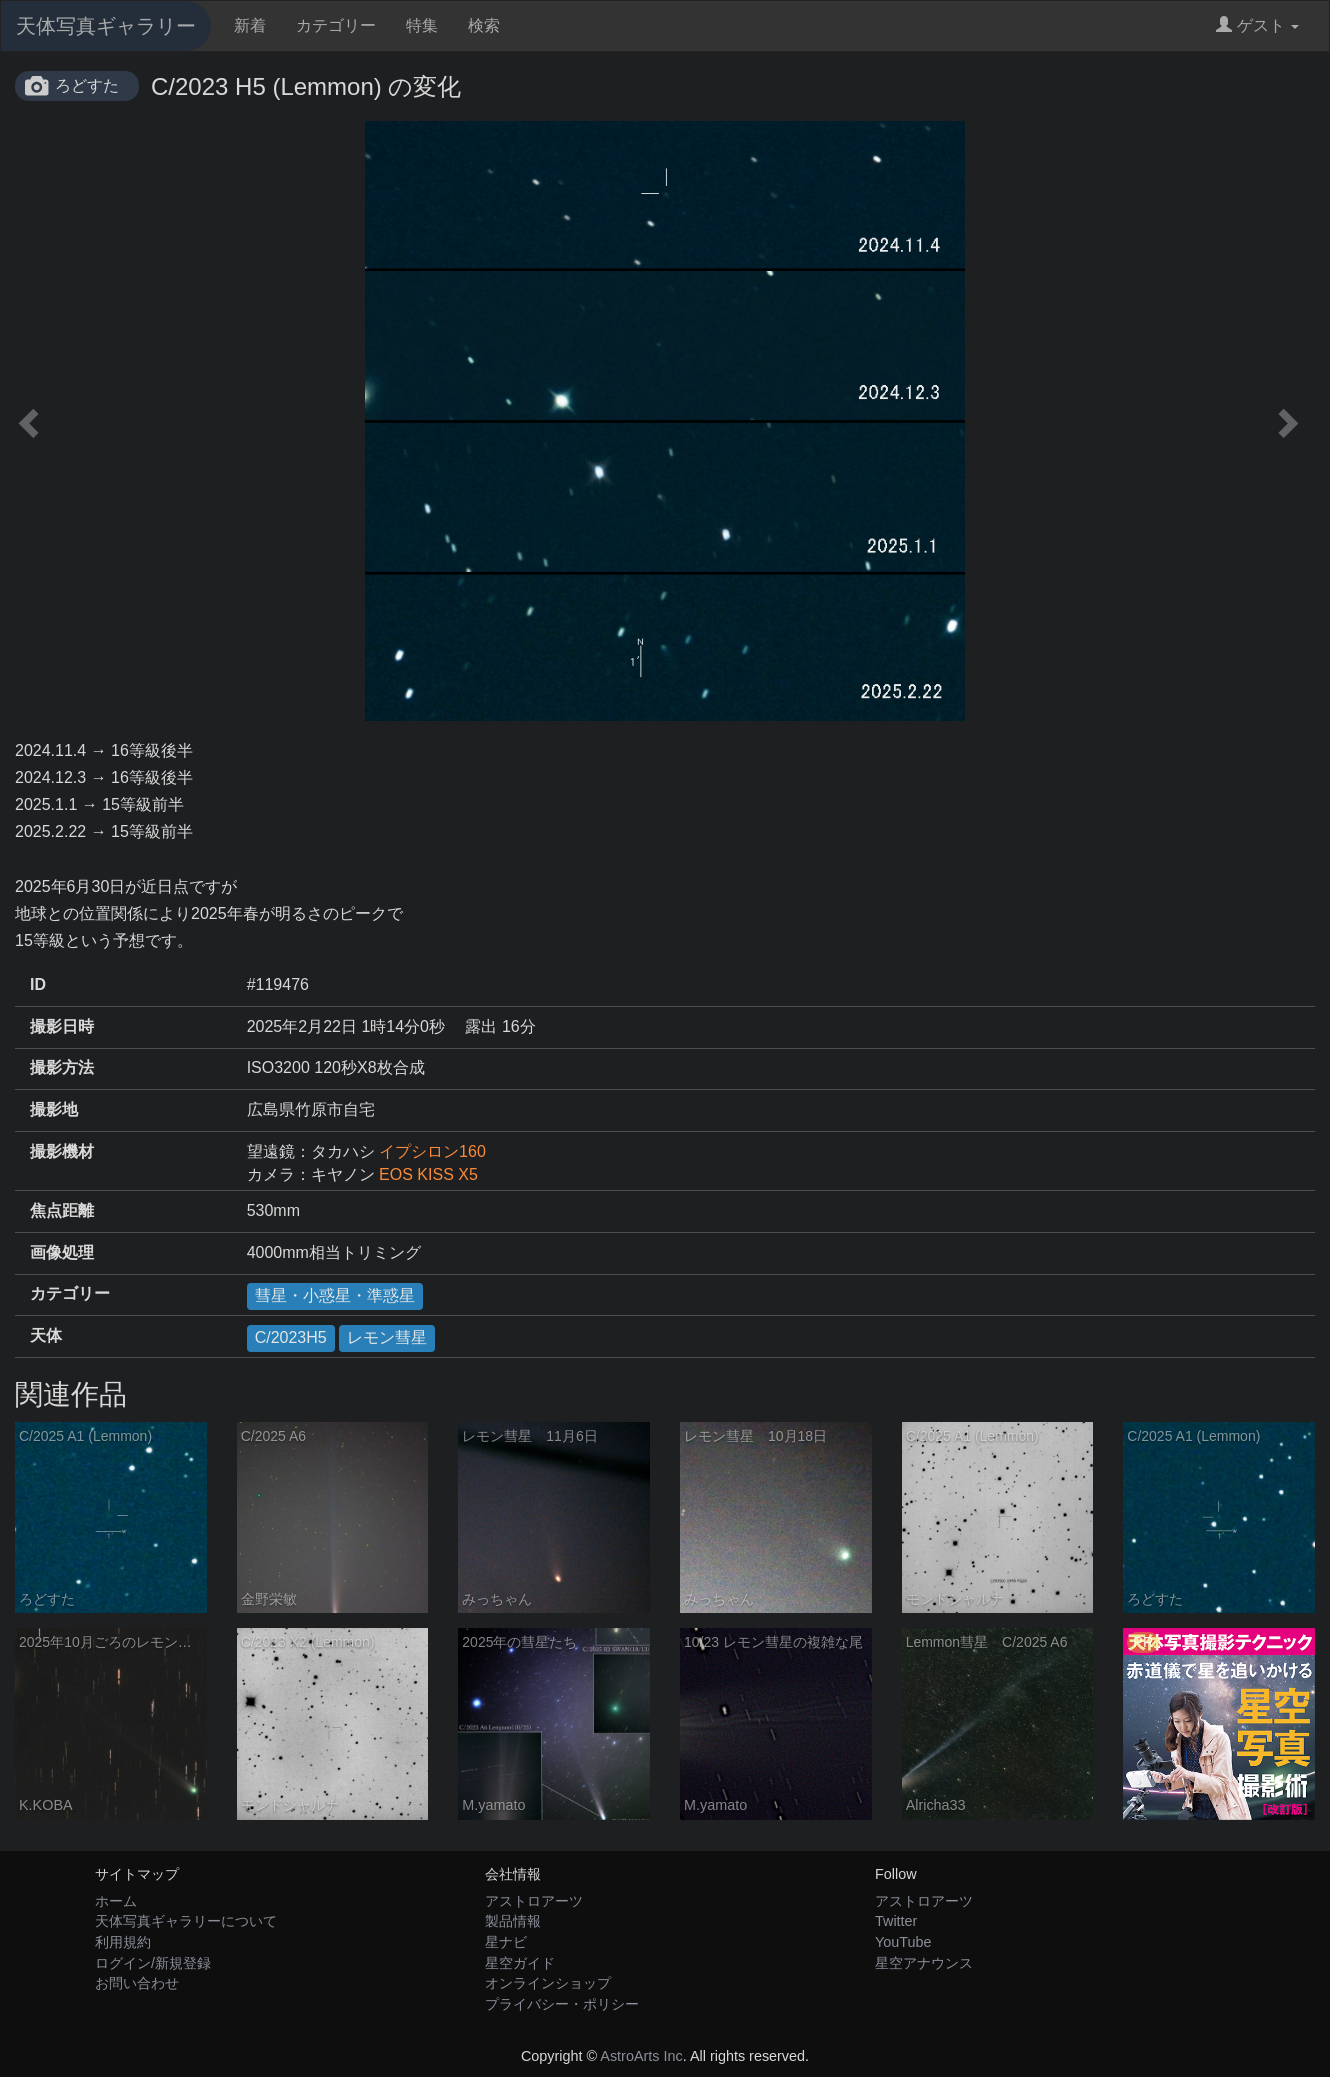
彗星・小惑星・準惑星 (335, 1295)
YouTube (903, 1942)
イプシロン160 (432, 1151)
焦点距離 (62, 1210)
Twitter (896, 1921)
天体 (46, 1335)
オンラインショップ (548, 1983)
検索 (484, 25)
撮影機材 (62, 1151)
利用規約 (123, 1942)
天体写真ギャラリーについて (186, 1921)
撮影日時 (62, 1026)
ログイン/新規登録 (153, 1963)
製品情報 (513, 1921)
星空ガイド (520, 1963)
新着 (250, 25)
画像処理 (62, 1252)
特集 (422, 25)
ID (38, 984)
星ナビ (506, 1942)
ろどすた (87, 85)
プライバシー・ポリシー (562, 2004)
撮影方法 (62, 1067)
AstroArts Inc (641, 2056)
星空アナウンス (924, 1963)
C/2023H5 (291, 1337)
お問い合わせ (137, 1983)
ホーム (116, 1901)
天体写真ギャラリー (106, 26)
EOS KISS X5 (428, 1174)
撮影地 (54, 1109)
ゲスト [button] (1257, 25)
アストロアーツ (534, 1901)
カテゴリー (336, 25)
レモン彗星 (387, 1337)
